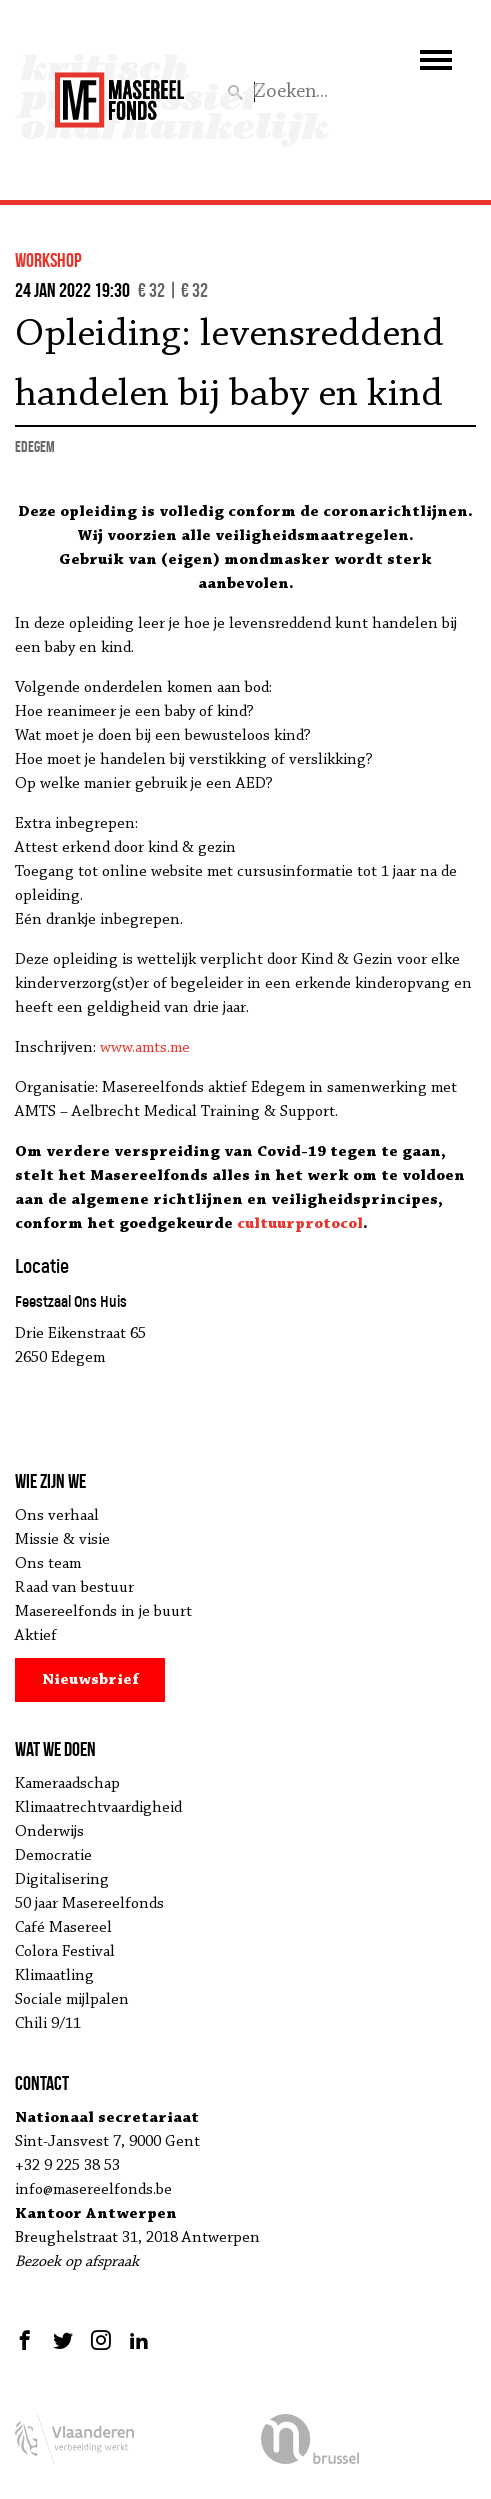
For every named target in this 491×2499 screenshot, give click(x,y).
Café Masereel (63, 1928)
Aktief (36, 1636)
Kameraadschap (67, 1784)
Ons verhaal (57, 1516)
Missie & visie (62, 1540)
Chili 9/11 (48, 2024)
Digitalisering (62, 1880)
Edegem (35, 446)
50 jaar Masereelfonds (89, 1904)
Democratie (53, 1856)
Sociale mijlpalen (72, 2000)
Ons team (48, 1564)
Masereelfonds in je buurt (103, 1612)
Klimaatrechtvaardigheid (98, 1808)
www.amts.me (145, 1048)
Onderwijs (49, 1832)
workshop (48, 260)
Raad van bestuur (74, 1588)
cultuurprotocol (300, 1224)
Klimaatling (54, 1976)
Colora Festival (65, 1952)
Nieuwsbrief (90, 1680)
